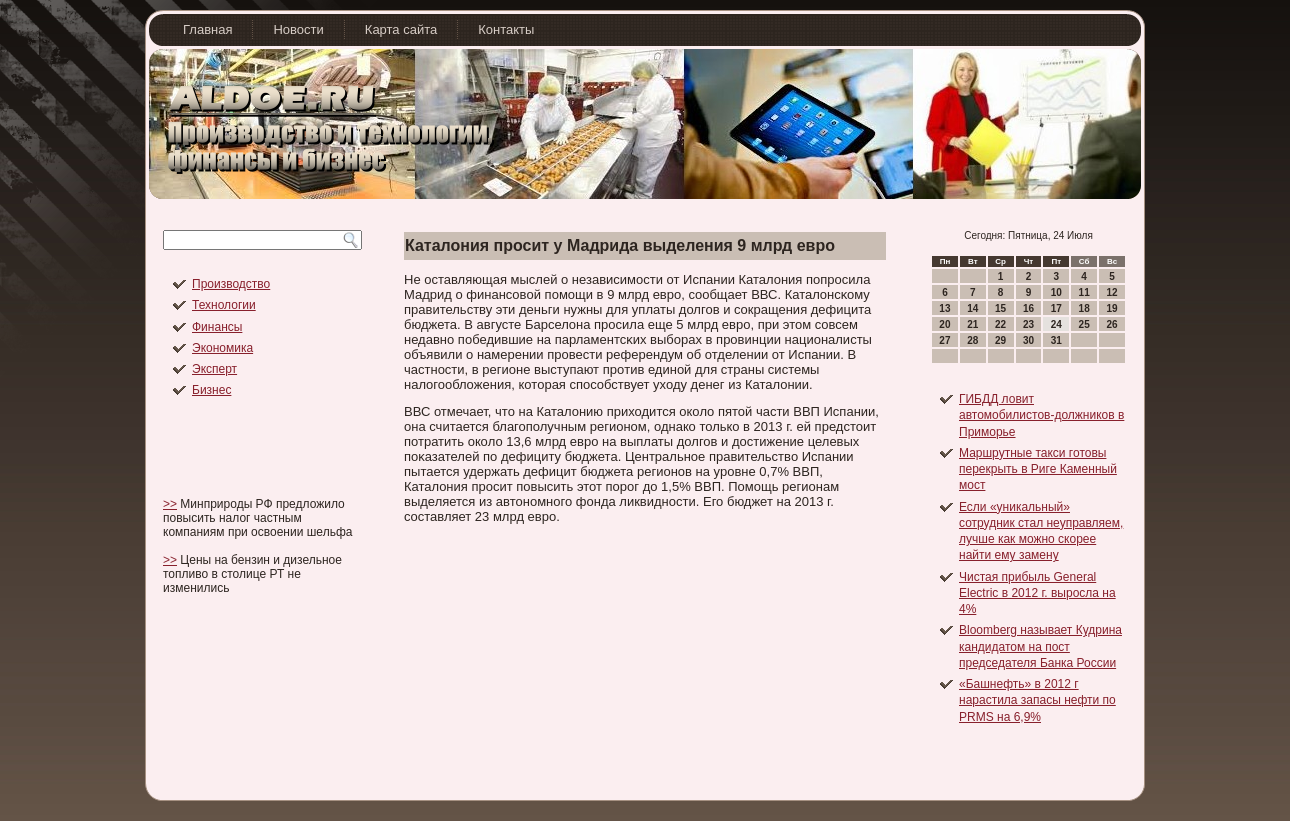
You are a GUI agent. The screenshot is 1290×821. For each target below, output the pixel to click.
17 (1056, 308)
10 (1056, 292)
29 (1000, 340)
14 (972, 308)
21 (972, 324)
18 (1084, 308)
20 (944, 324)
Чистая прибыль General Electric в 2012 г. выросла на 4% (1037, 593)
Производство (231, 284)
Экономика (222, 348)
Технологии (224, 305)
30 (1028, 340)
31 (1056, 340)
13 (944, 308)
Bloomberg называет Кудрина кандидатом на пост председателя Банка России (1040, 646)
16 (1028, 308)
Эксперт (214, 369)
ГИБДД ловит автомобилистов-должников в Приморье (1041, 415)
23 (1028, 324)
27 (944, 340)
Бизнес (211, 390)
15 (1000, 308)
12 (1111, 292)
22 (1000, 324)
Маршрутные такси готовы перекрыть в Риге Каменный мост (1038, 469)
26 (1111, 324)
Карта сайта (401, 29)
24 (1056, 324)
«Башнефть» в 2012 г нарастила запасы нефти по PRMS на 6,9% (1037, 700)
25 (1084, 324)
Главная (207, 29)
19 (1111, 308)
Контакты (506, 29)
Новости (298, 29)
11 (1084, 292)
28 (972, 340)
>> (170, 504)
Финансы (217, 327)
